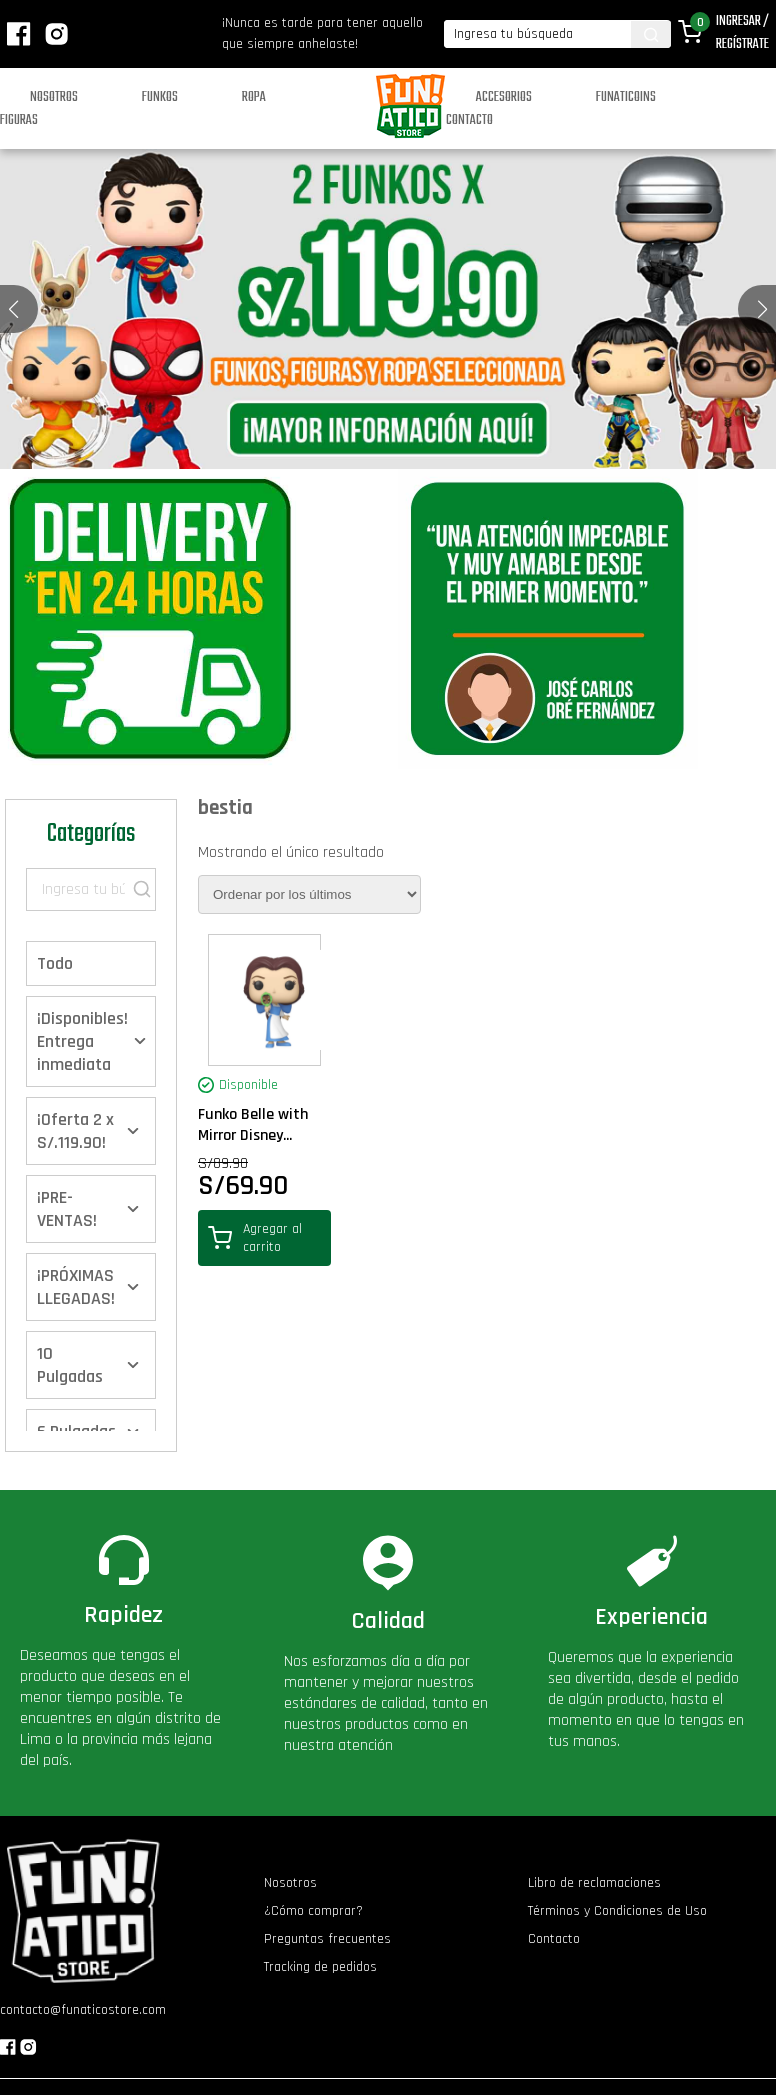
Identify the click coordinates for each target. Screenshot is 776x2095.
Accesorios (504, 97)
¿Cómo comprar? (313, 1911)
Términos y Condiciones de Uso (617, 1911)
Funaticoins (626, 97)
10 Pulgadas (70, 1365)
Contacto (469, 120)
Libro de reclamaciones (594, 1883)
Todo (55, 963)
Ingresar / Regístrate (742, 33)
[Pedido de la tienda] (309, 894)
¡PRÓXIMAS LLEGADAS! (76, 1287)
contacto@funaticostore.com (83, 2010)
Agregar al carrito (255, 1238)
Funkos (160, 97)
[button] (762, 309)
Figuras (19, 120)
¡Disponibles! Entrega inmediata (82, 1041)
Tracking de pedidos (320, 1967)
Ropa (254, 97)
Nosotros (54, 97)
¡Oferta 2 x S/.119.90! (75, 1131)
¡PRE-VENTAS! (67, 1209)
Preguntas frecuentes (327, 1939)
